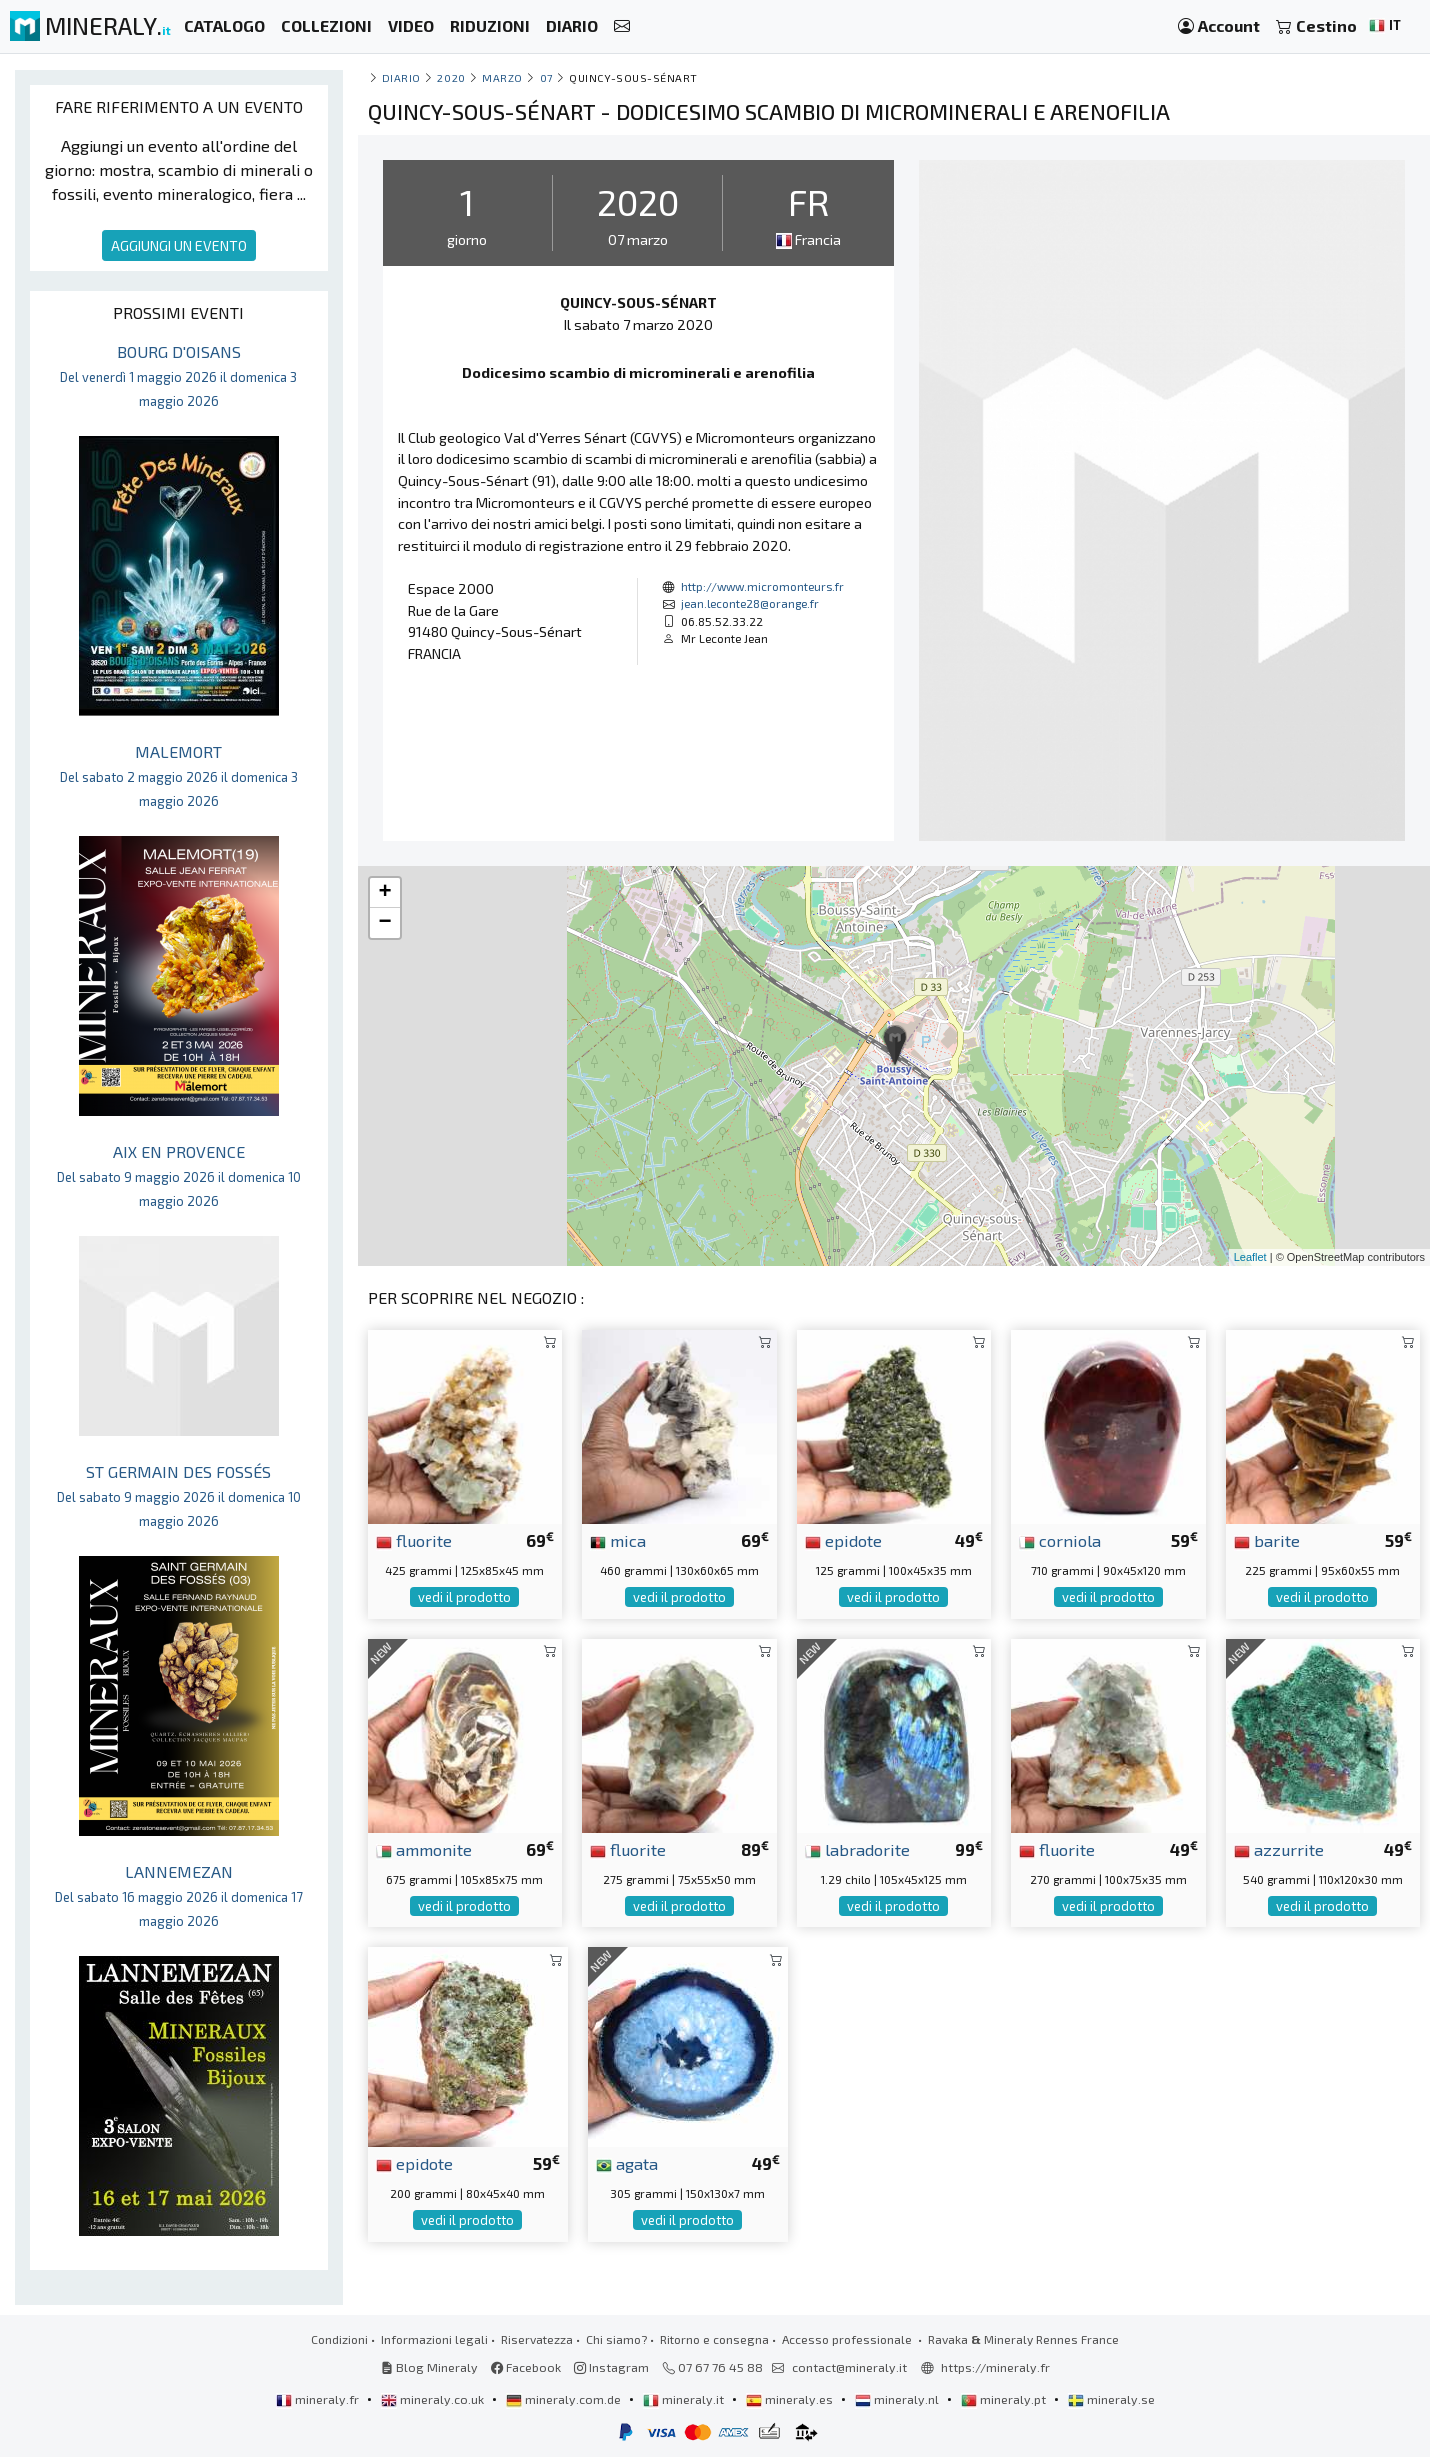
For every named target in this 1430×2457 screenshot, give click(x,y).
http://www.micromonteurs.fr (762, 586)
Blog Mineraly (429, 2367)
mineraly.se (1111, 2399)
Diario (401, 77)
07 (546, 77)
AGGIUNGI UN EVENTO (179, 245)
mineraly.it (685, 2399)
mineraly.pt (1005, 2399)
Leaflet (1250, 1257)
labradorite (857, 1849)
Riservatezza (537, 2339)
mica (618, 1540)
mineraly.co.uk (434, 2399)
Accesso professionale (848, 2339)
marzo (502, 77)
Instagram (611, 2367)
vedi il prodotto (464, 1597)
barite (1267, 1540)
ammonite (424, 1849)
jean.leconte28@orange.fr (750, 603)
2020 (451, 77)
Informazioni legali (434, 2339)
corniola (1060, 1540)
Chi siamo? (616, 2339)
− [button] (384, 923)
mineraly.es (791, 2399)
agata (627, 2163)
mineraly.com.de (565, 2399)
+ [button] (384, 893)
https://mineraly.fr (995, 2367)
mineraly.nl (898, 2399)
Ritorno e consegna (714, 2339)
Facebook (526, 2367)
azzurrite (1279, 1849)
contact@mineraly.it (849, 2367)
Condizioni (339, 2339)
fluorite (414, 1540)
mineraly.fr (319, 2399)
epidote (843, 1540)
